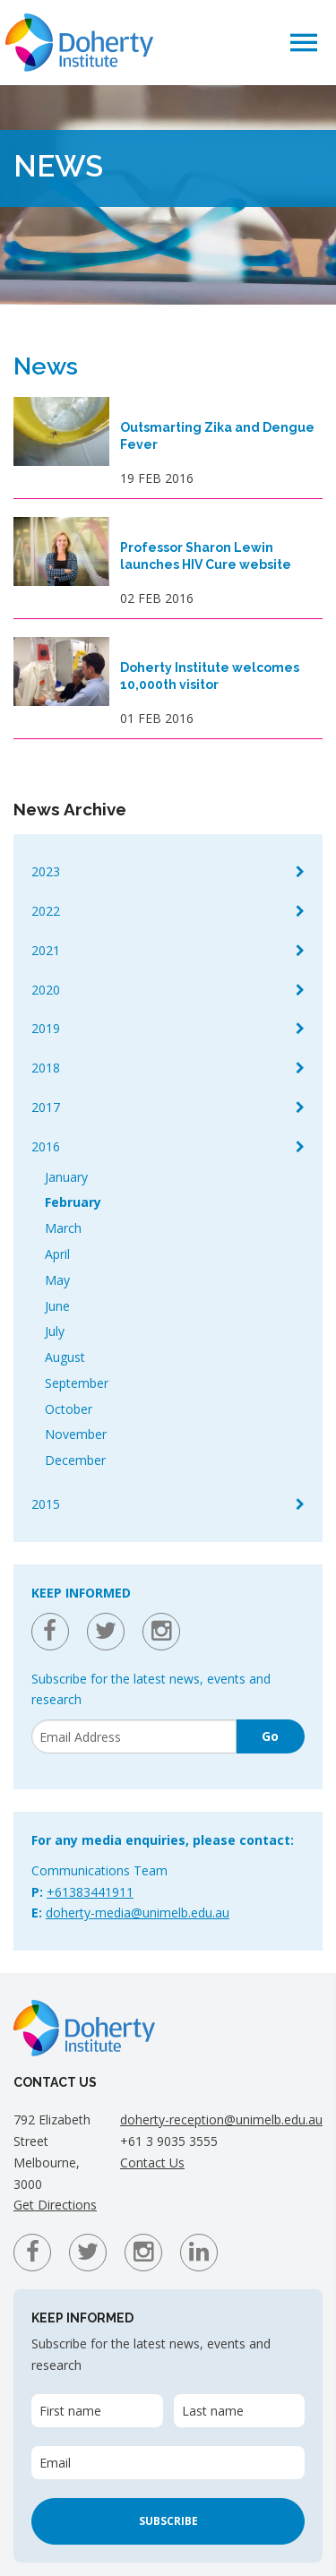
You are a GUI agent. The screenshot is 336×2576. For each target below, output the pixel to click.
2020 (45, 989)
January (66, 1176)
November (76, 1434)
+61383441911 (90, 1891)
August (65, 1357)
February (73, 1201)
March (63, 1227)
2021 (45, 950)
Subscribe (168, 2521)
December (75, 1460)
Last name (213, 2410)
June (57, 1305)
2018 (45, 1067)
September (76, 1382)
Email (55, 2462)
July (55, 1331)
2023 (45, 871)
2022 (45, 910)
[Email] (134, 1736)
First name (70, 2410)
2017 (45, 1107)
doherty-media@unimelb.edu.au (137, 1912)
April (57, 1253)
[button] (304, 41)
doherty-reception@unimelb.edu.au (221, 2119)
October (68, 1408)
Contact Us (152, 2162)
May (57, 1279)
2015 (45, 1503)
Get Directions (55, 2204)
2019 (45, 1028)
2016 (45, 1146)
